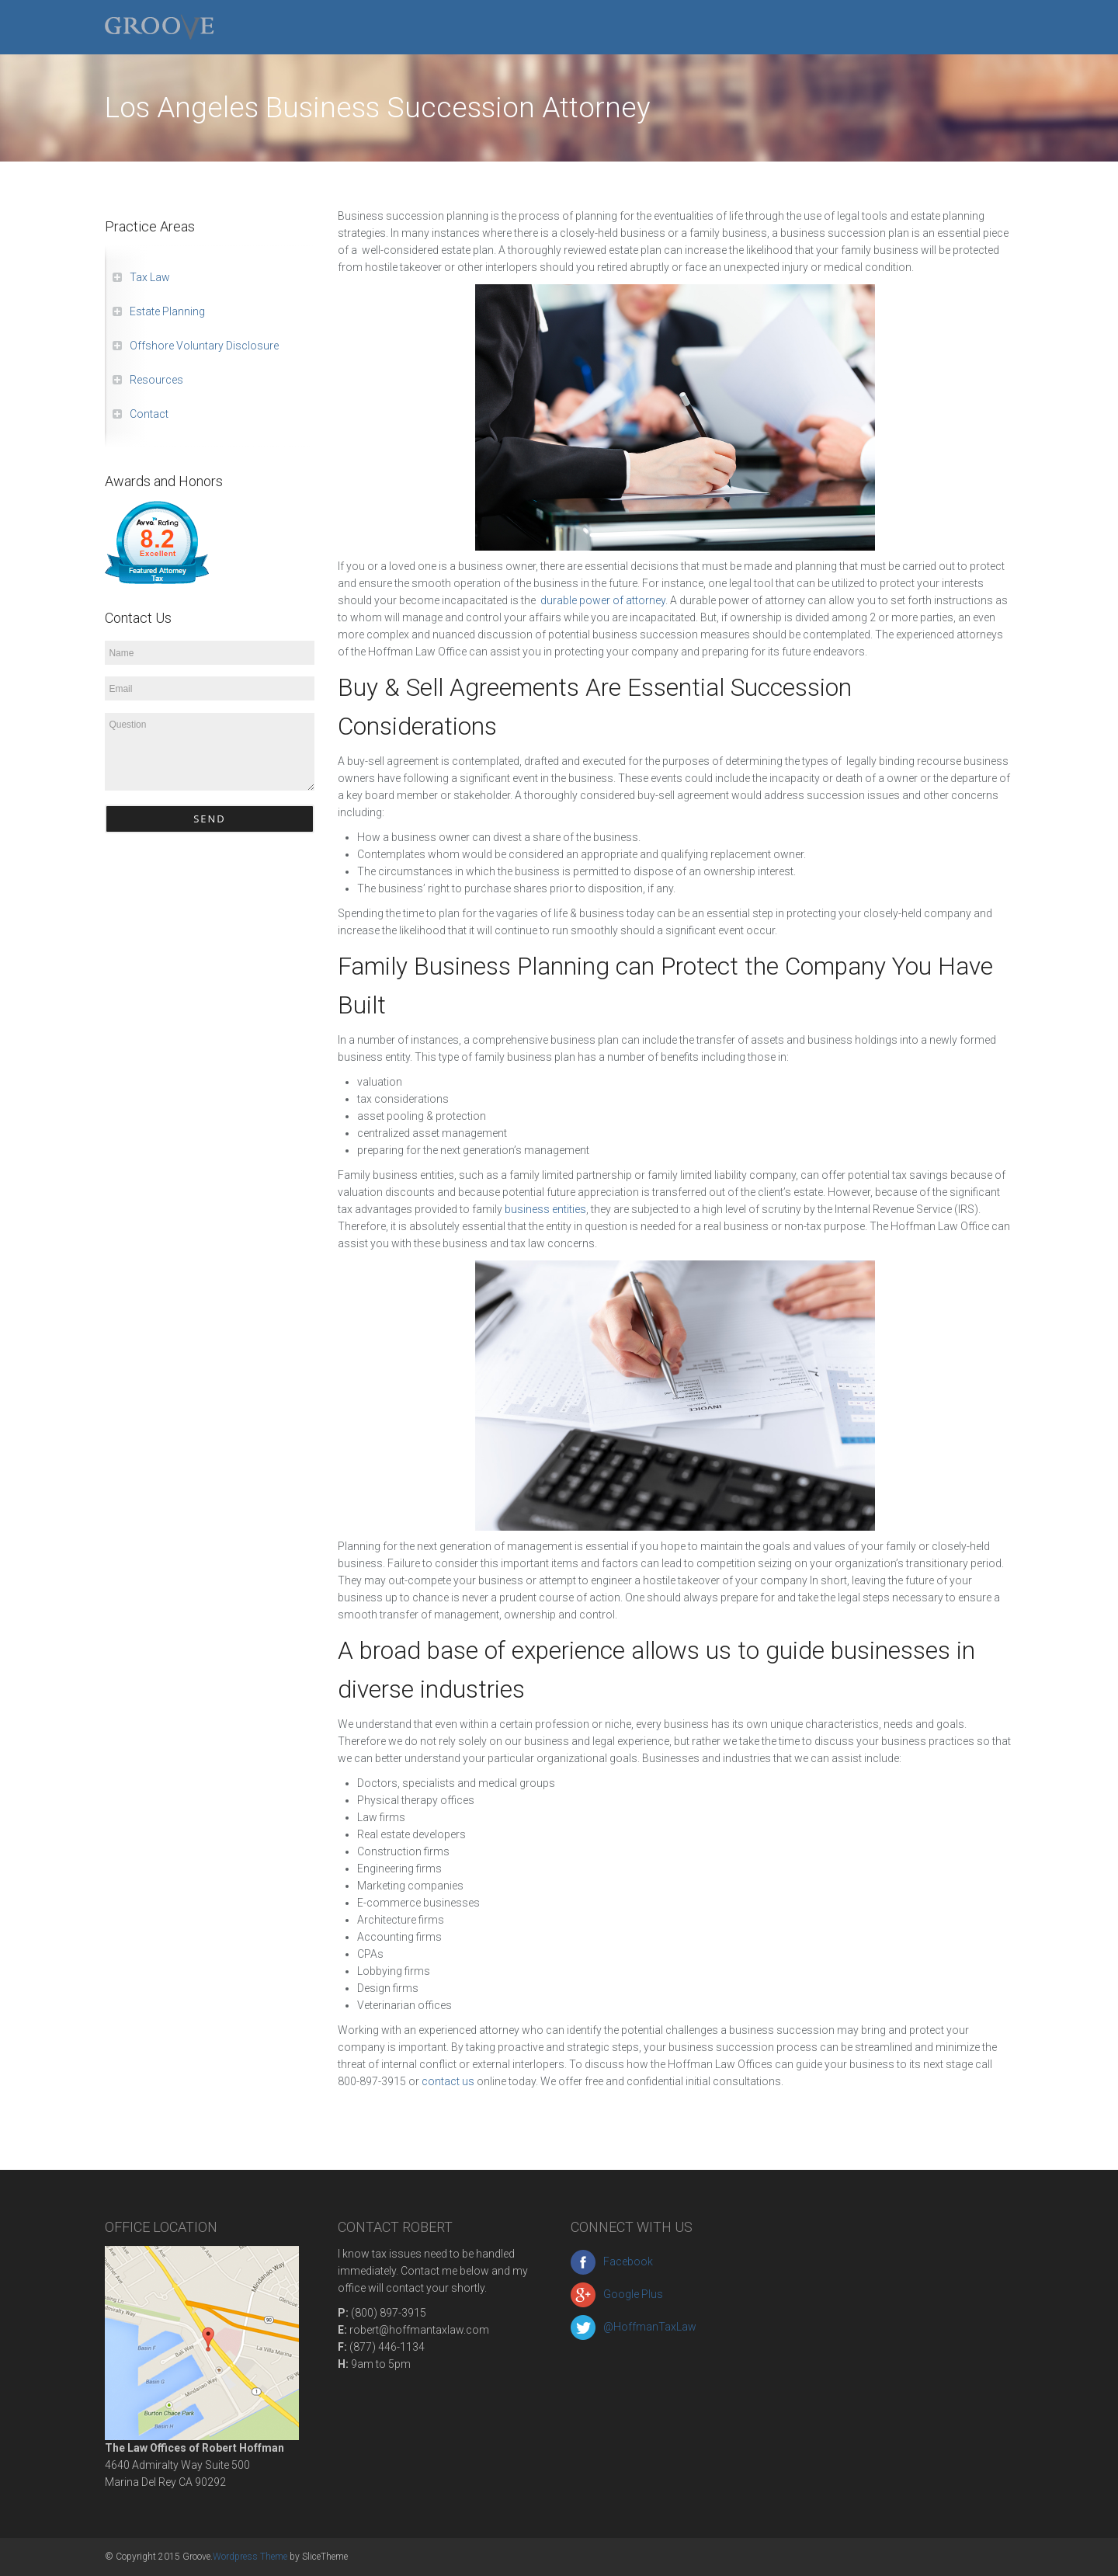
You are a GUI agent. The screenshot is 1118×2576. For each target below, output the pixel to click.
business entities (545, 1209)
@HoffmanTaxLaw (633, 2326)
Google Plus (617, 2294)
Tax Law (150, 277)
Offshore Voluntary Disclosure (204, 345)
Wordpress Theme (250, 2556)
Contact (149, 414)
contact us (449, 2081)
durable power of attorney (602, 600)
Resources (156, 380)
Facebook (612, 2261)
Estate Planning (167, 311)
